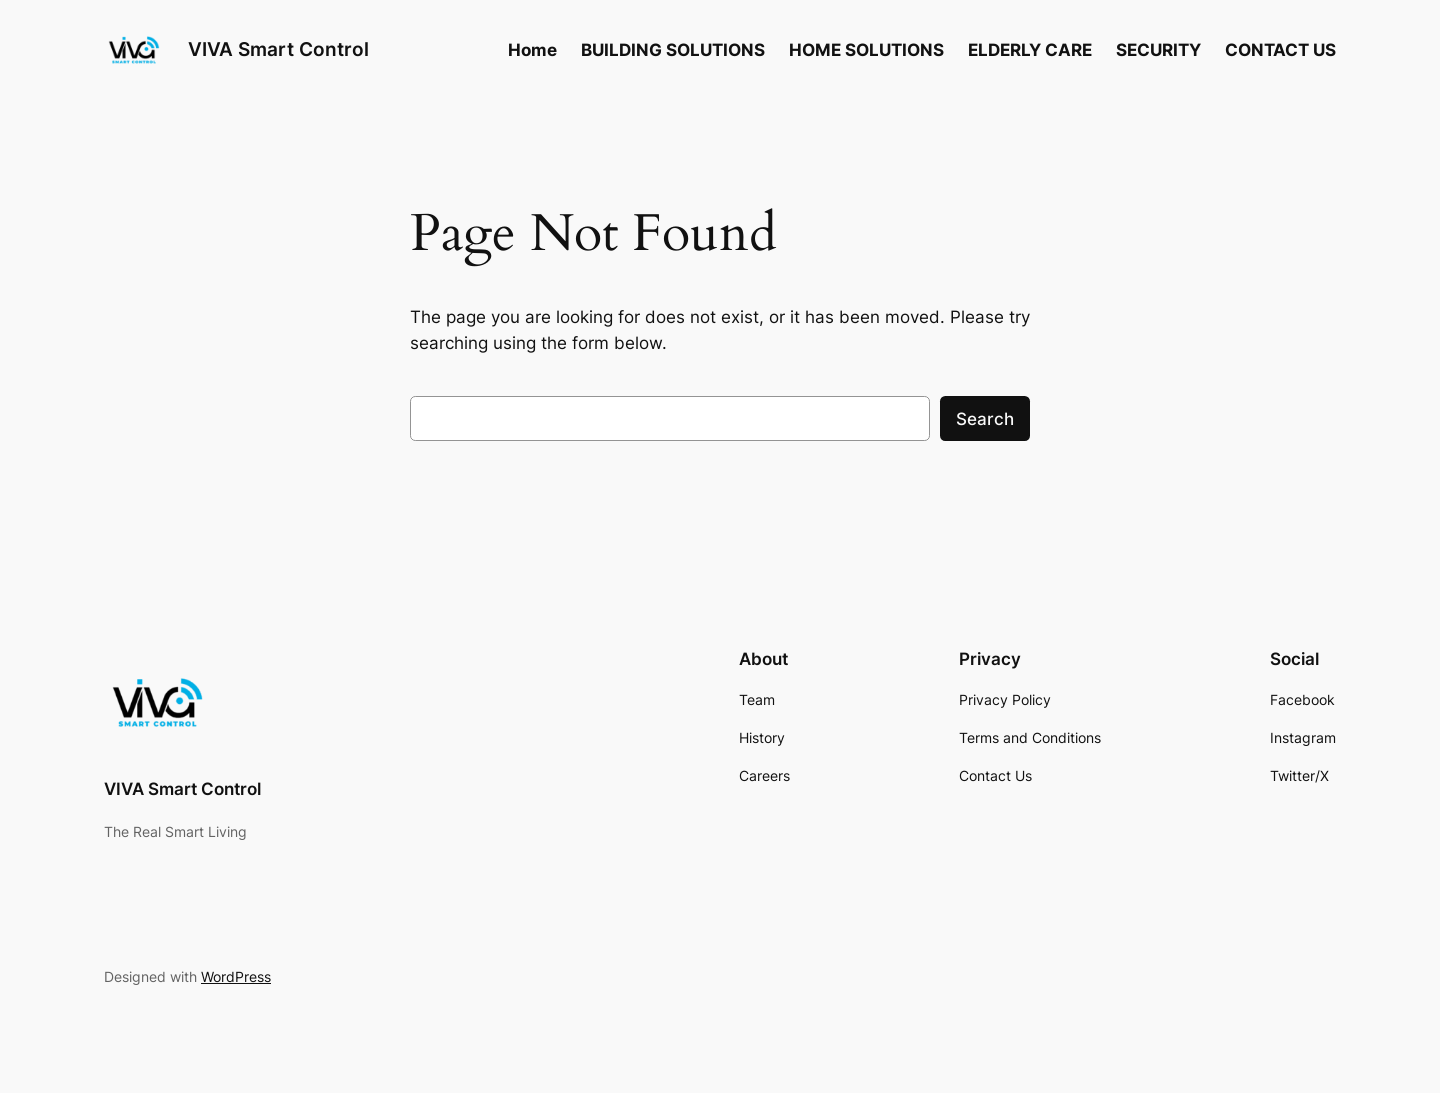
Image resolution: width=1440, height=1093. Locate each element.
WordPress (236, 976)
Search (985, 419)
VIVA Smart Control (278, 49)
